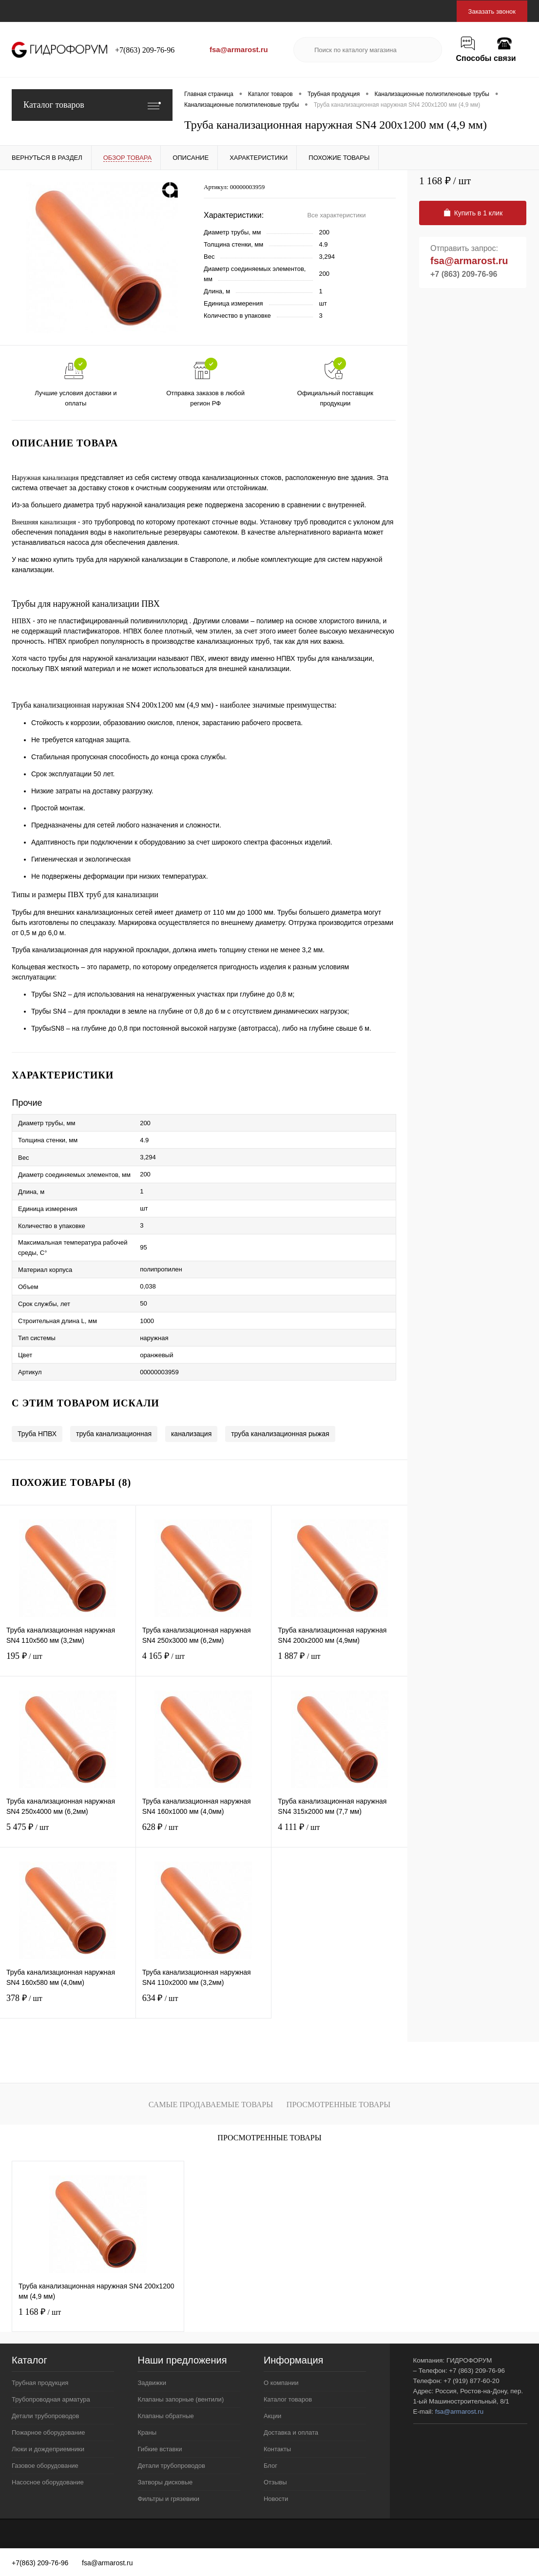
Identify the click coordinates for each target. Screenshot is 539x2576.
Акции (272, 2416)
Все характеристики (336, 215)
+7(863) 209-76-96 (144, 50)
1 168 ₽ (40, 2312)
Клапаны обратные (165, 2416)
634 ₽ (203, 2004)
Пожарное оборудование (48, 2432)
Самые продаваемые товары (211, 2104)
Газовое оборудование (45, 2465)
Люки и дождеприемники (48, 2449)
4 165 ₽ (203, 1662)
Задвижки (151, 2382)
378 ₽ (67, 2004)
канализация (191, 1434)
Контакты (277, 2449)
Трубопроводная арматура (51, 2399)
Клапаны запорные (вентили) (180, 2399)
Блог (270, 2465)
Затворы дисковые (164, 2482)
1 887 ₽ (339, 1662)
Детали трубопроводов (45, 2416)
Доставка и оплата (291, 2432)
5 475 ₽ (67, 1833)
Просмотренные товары (338, 2104)
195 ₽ (67, 1662)
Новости (276, 2498)
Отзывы (275, 2482)
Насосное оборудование (48, 2482)
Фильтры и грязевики (168, 2498)
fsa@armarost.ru (239, 49)
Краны (146, 2432)
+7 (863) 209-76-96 (463, 274)
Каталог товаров (92, 105)
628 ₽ (203, 1833)
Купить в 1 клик (473, 213)
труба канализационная (114, 1434)
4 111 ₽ (339, 1833)
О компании (281, 2382)
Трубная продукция (40, 2382)
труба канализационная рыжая (280, 1434)
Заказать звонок (492, 11)
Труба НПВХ (37, 1434)
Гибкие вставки (159, 2449)
